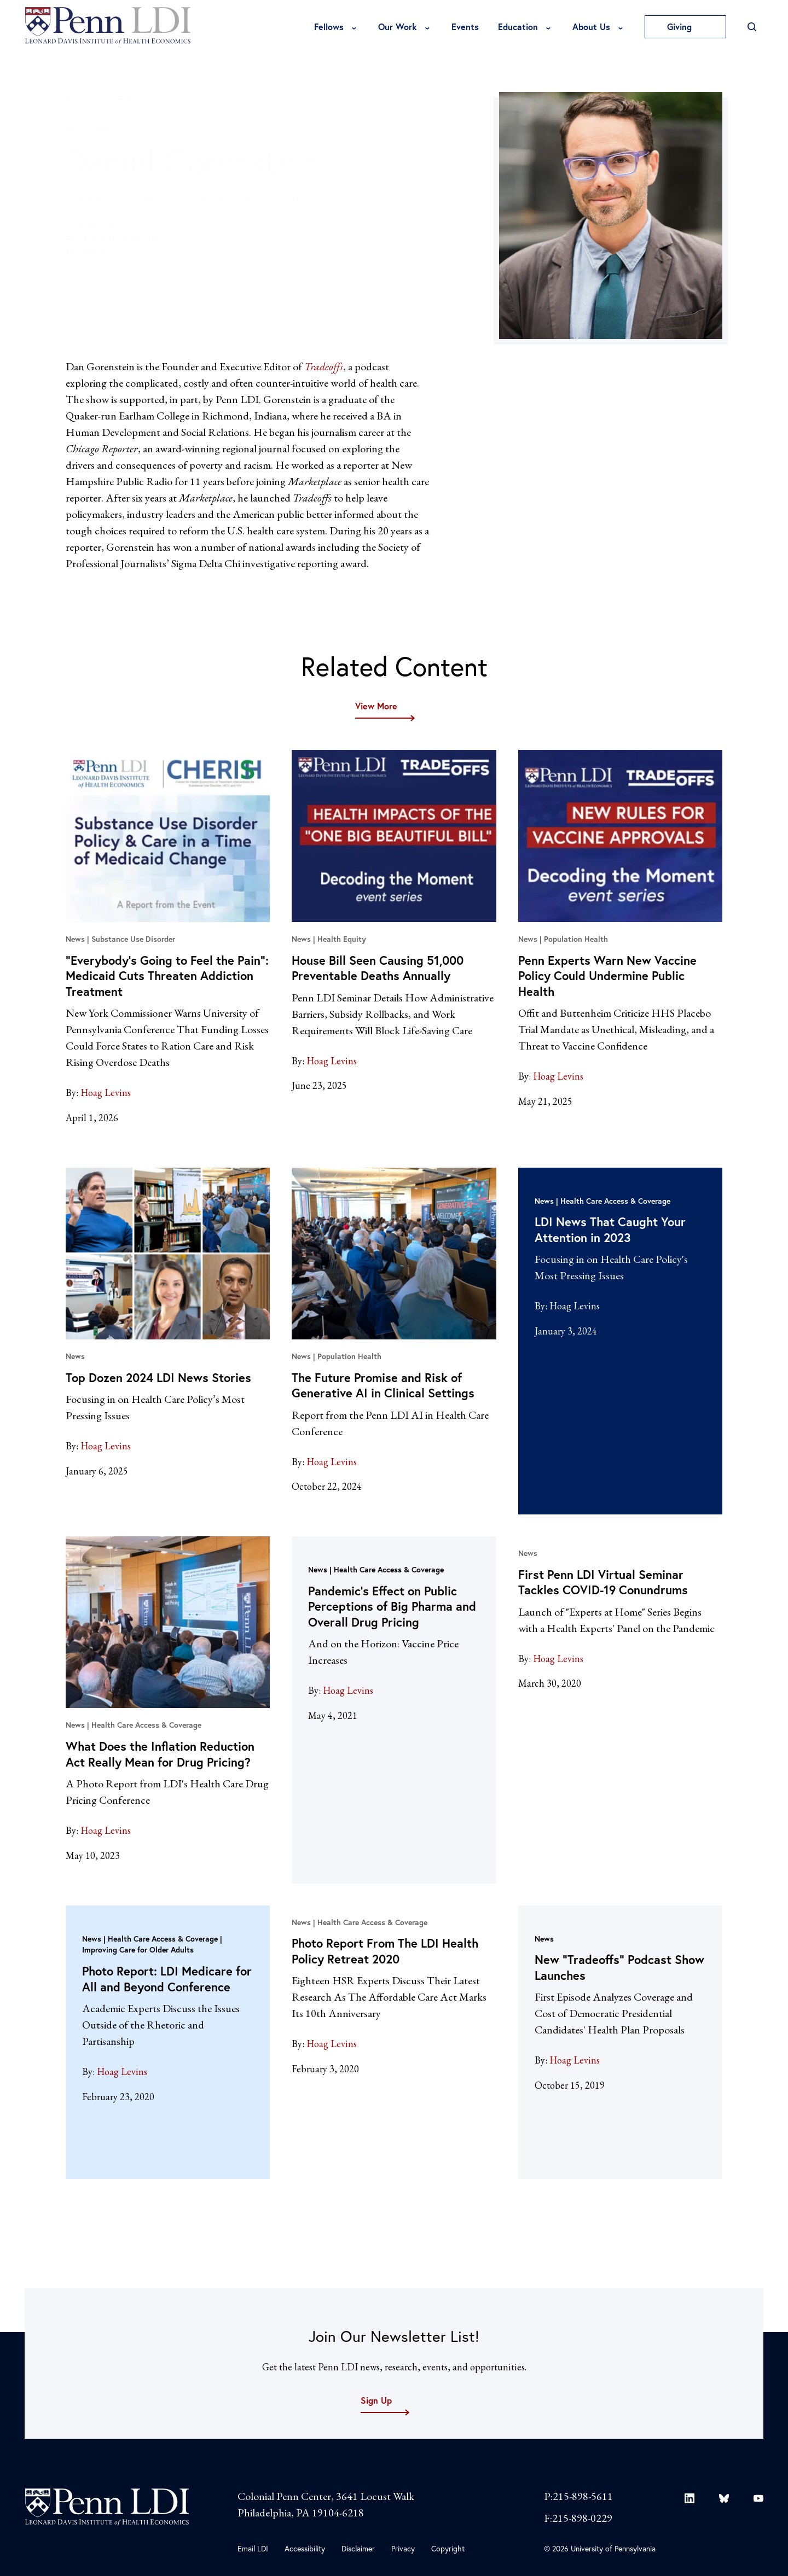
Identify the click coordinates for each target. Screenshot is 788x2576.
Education (518, 26)
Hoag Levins (105, 1092)
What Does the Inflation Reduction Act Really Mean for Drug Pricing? (160, 1754)
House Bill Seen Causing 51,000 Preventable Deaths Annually (377, 968)
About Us (591, 26)
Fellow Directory (152, 99)
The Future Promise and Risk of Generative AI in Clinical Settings (383, 1385)
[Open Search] (751, 27)
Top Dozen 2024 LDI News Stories (158, 1377)
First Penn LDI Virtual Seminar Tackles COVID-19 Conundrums (603, 1582)
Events (465, 26)
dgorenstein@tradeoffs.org (119, 237)
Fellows (329, 26)
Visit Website (93, 225)
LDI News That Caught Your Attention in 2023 (610, 1229)
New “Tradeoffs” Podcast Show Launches (619, 1967)
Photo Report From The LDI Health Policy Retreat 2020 (385, 1951)
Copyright (448, 2548)
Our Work (397, 26)
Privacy (403, 2548)
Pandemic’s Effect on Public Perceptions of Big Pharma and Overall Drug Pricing (392, 1606)
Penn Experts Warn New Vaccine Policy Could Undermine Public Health (607, 975)
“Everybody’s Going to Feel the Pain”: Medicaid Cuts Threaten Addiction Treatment (167, 975)
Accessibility (305, 2548)
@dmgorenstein (104, 251)
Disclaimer (358, 2548)
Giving (685, 26)
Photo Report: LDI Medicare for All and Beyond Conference (167, 1979)
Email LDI (252, 2548)
